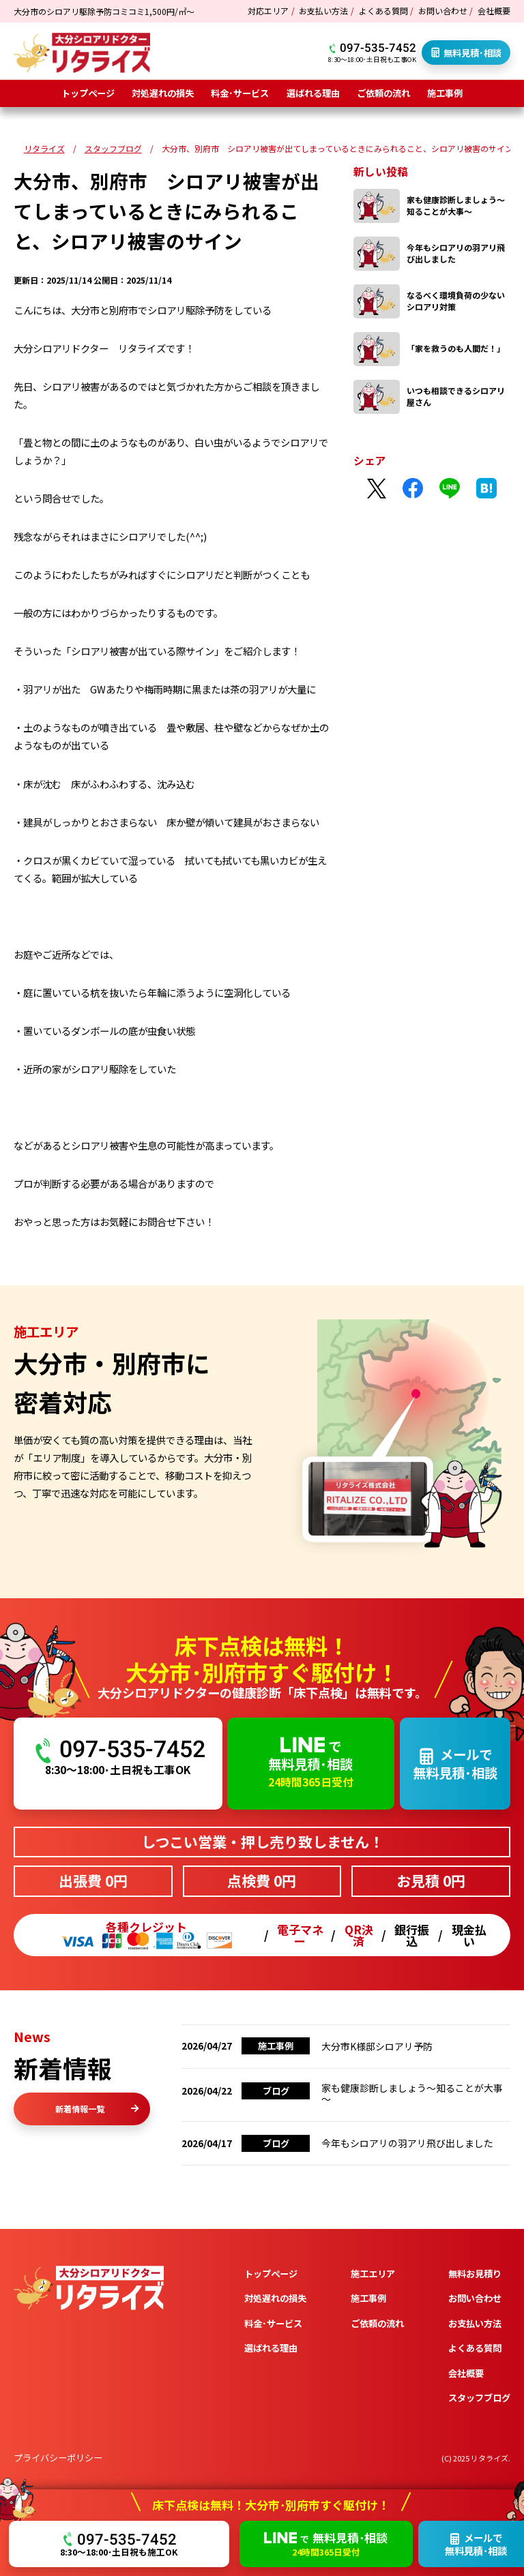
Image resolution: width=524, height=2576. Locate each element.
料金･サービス (240, 93)
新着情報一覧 (97, 2108)
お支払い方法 (323, 10)
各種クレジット (146, 1935)
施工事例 (445, 93)
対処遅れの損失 (163, 93)
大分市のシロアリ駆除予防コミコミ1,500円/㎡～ (104, 11)
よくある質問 (383, 10)
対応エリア (268, 10)
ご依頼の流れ (383, 93)
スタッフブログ (479, 2471)
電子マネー (300, 1935)
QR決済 (359, 1935)
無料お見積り (474, 2346)
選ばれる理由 (313, 93)
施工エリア (373, 2346)
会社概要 (494, 10)
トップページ (88, 93)
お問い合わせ (442, 10)
